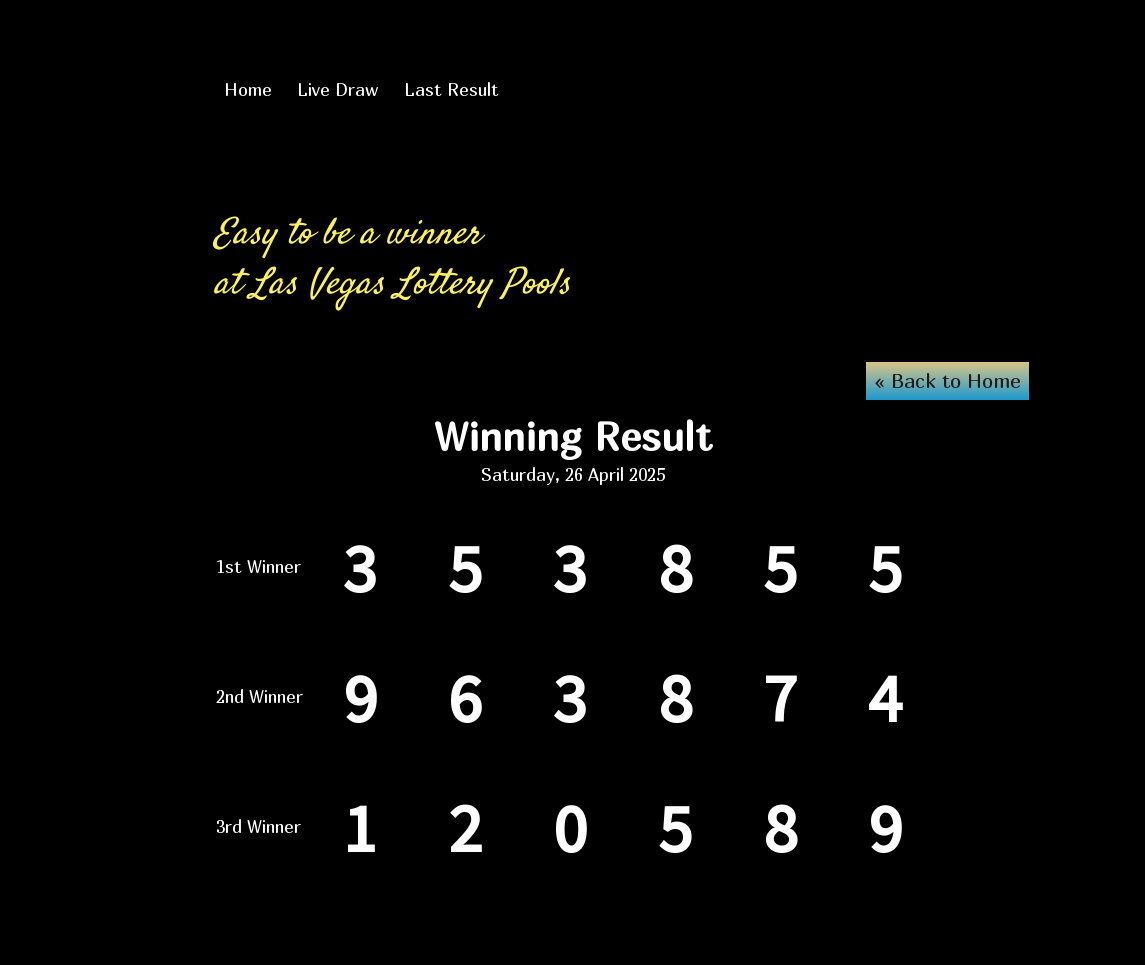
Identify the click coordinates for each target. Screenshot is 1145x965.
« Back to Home (947, 380)
